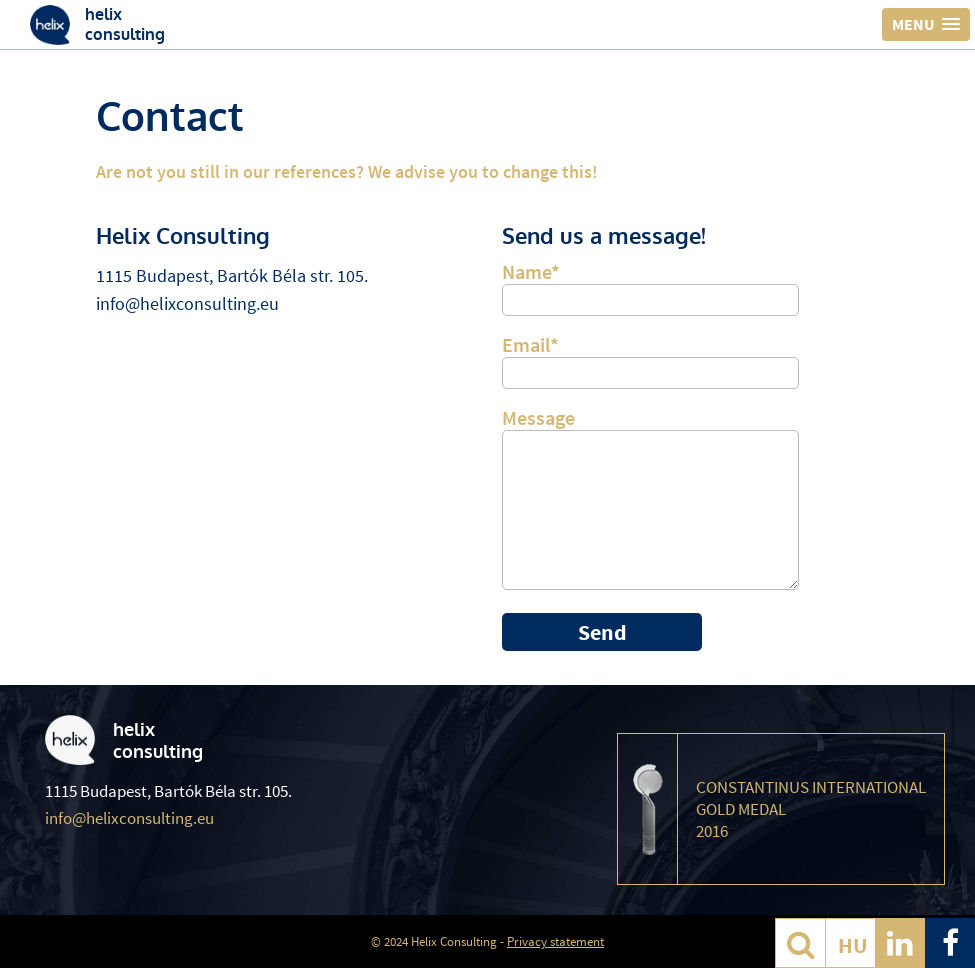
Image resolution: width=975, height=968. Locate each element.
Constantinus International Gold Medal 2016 (811, 809)
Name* (650, 285)
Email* (650, 358)
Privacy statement (555, 941)
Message (650, 502)
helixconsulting (125, 24)
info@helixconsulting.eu (187, 303)
